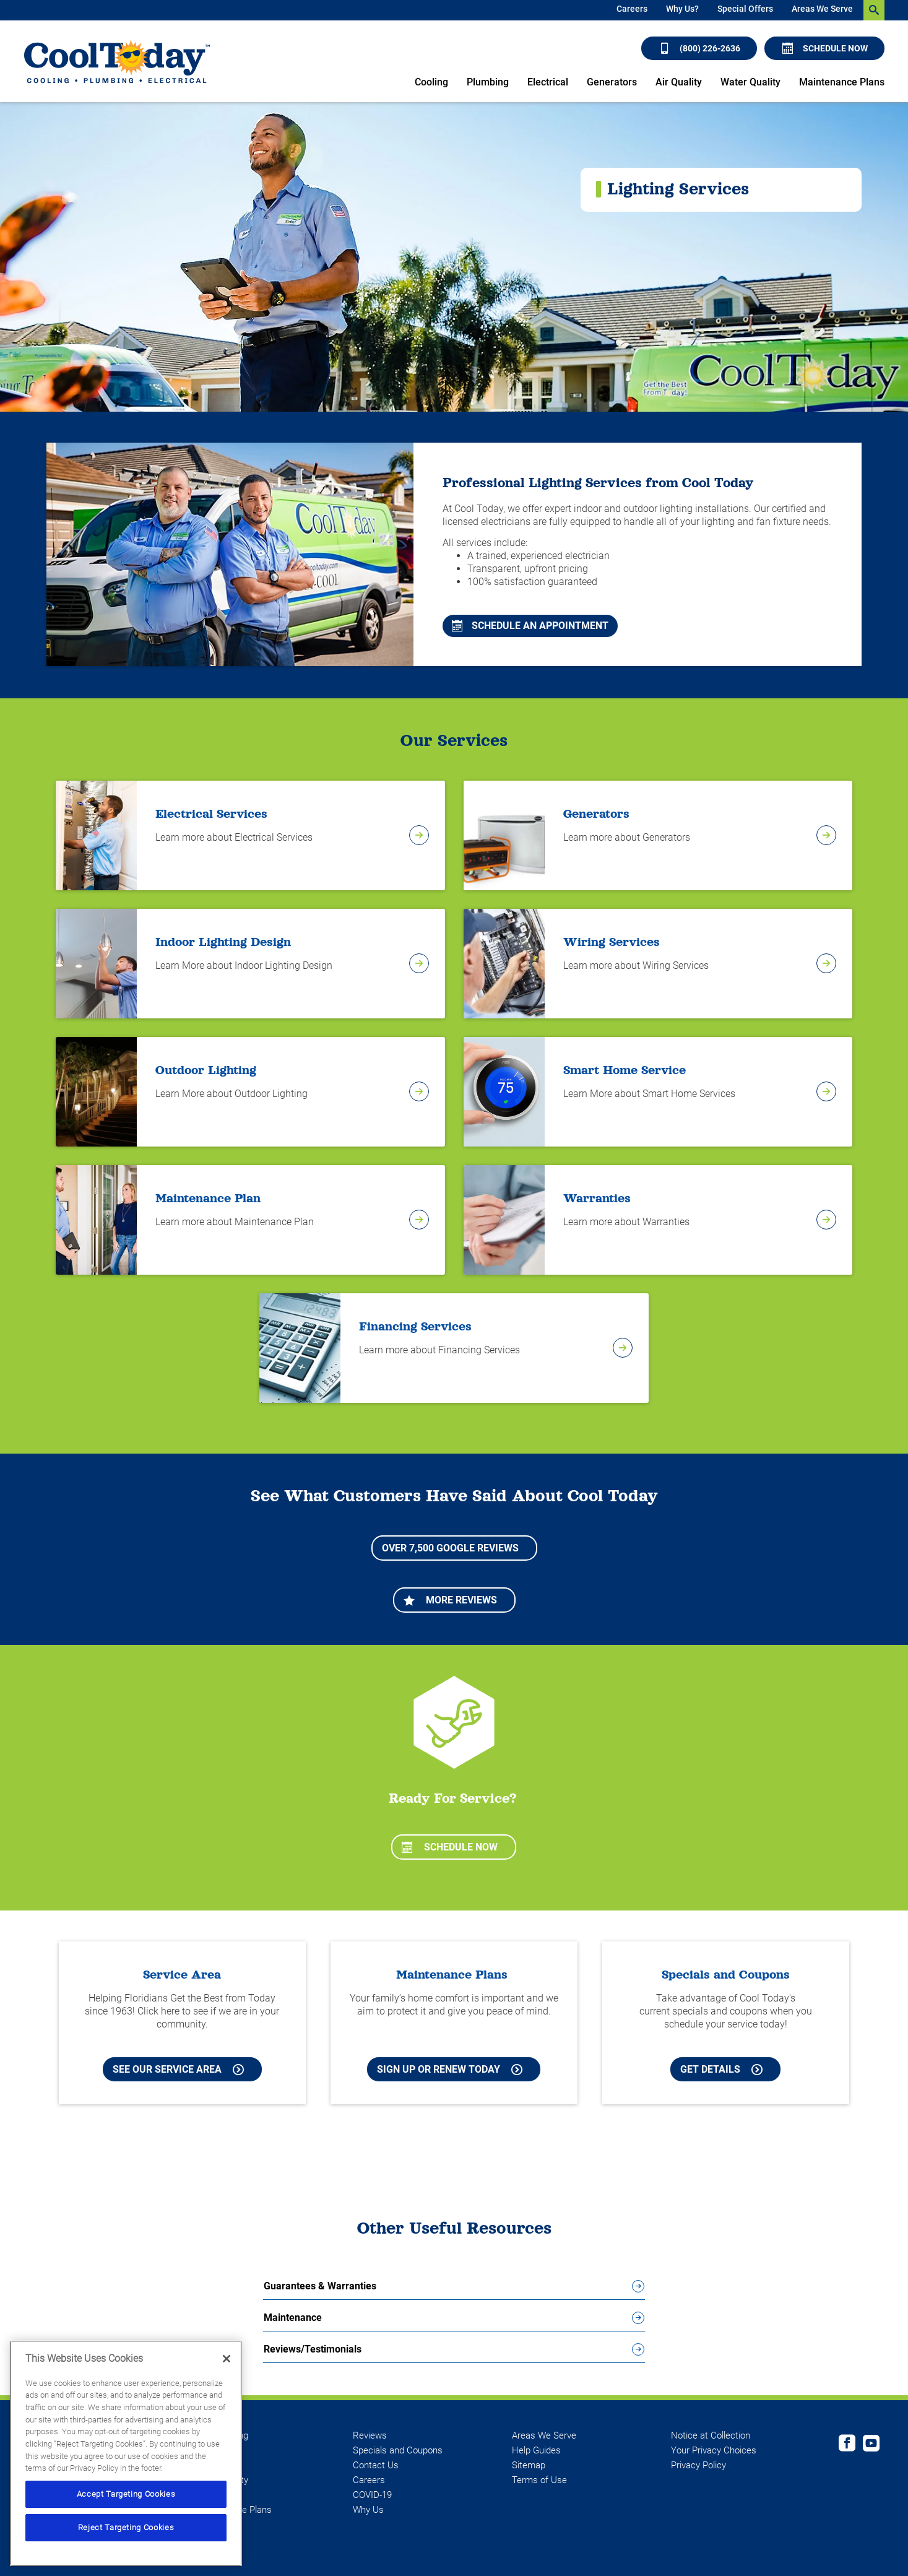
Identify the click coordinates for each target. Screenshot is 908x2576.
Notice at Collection (710, 2435)
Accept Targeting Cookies (126, 2494)
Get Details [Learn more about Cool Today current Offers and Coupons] (721, 2069)
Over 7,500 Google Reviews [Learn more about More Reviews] (450, 1548)
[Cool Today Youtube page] (871, 2445)
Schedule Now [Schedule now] (825, 48)
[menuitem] (632, 10)
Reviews (370, 2435)
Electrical (547, 82)
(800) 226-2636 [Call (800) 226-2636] (699, 48)
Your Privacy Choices (713, 2450)
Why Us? (682, 9)
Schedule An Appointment (530, 625)
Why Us (368, 2509)
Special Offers (745, 9)
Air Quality (678, 82)
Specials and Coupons (398, 2450)
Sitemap (528, 2465)
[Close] (226, 2358)
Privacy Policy (698, 2465)
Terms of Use (539, 2480)
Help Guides (536, 2450)
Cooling (431, 82)
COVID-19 (372, 2494)
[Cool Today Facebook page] (847, 2445)
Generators (612, 82)
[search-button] (873, 10)
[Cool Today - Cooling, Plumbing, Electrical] (117, 61)
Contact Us (376, 2465)
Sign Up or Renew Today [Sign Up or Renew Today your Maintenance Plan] (449, 2069)
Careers (631, 9)
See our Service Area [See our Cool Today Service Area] (178, 2069)
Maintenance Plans (841, 82)
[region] (126, 2453)
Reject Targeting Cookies (126, 2527)
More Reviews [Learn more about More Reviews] (450, 1600)
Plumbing (488, 82)
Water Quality (750, 82)
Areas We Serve (822, 9)
